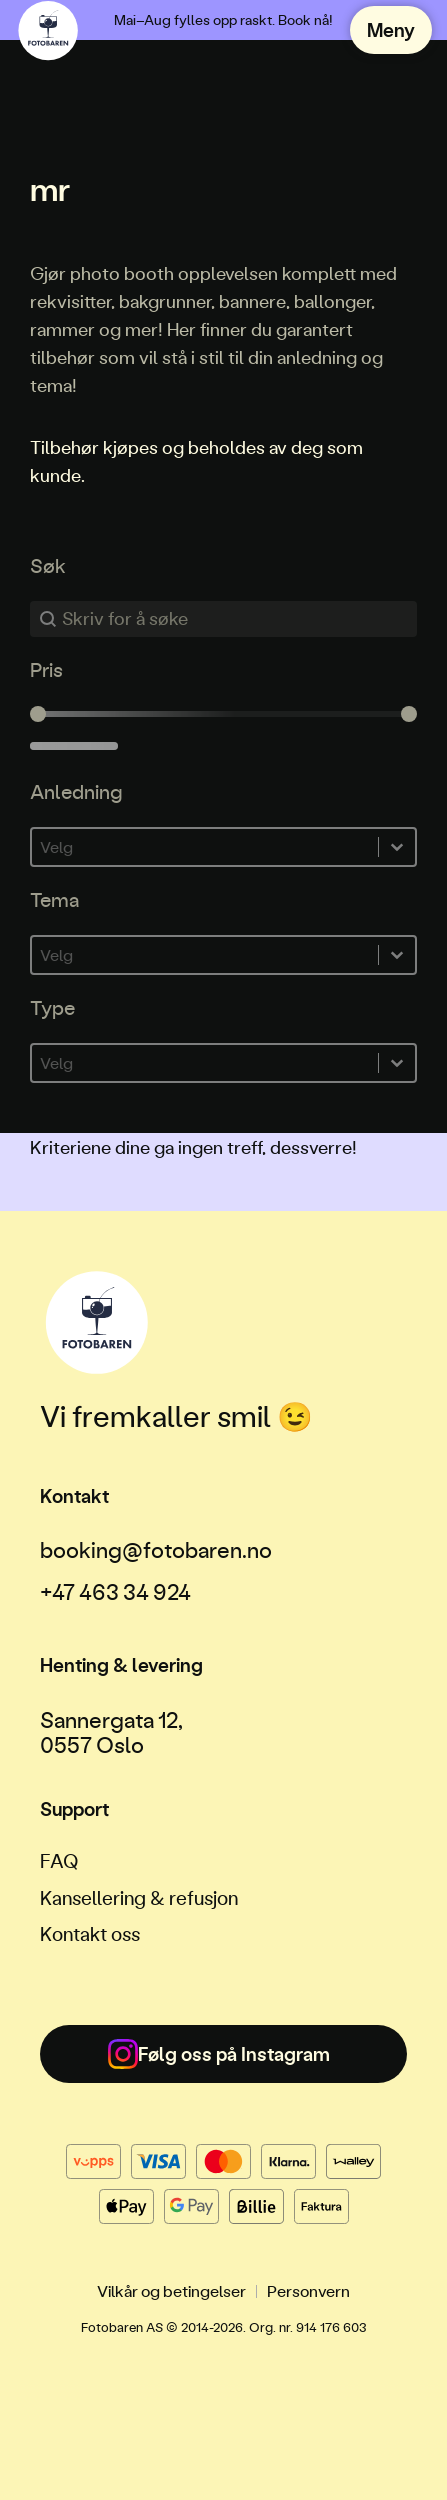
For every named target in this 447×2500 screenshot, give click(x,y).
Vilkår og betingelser (171, 2290)
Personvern (308, 2290)
